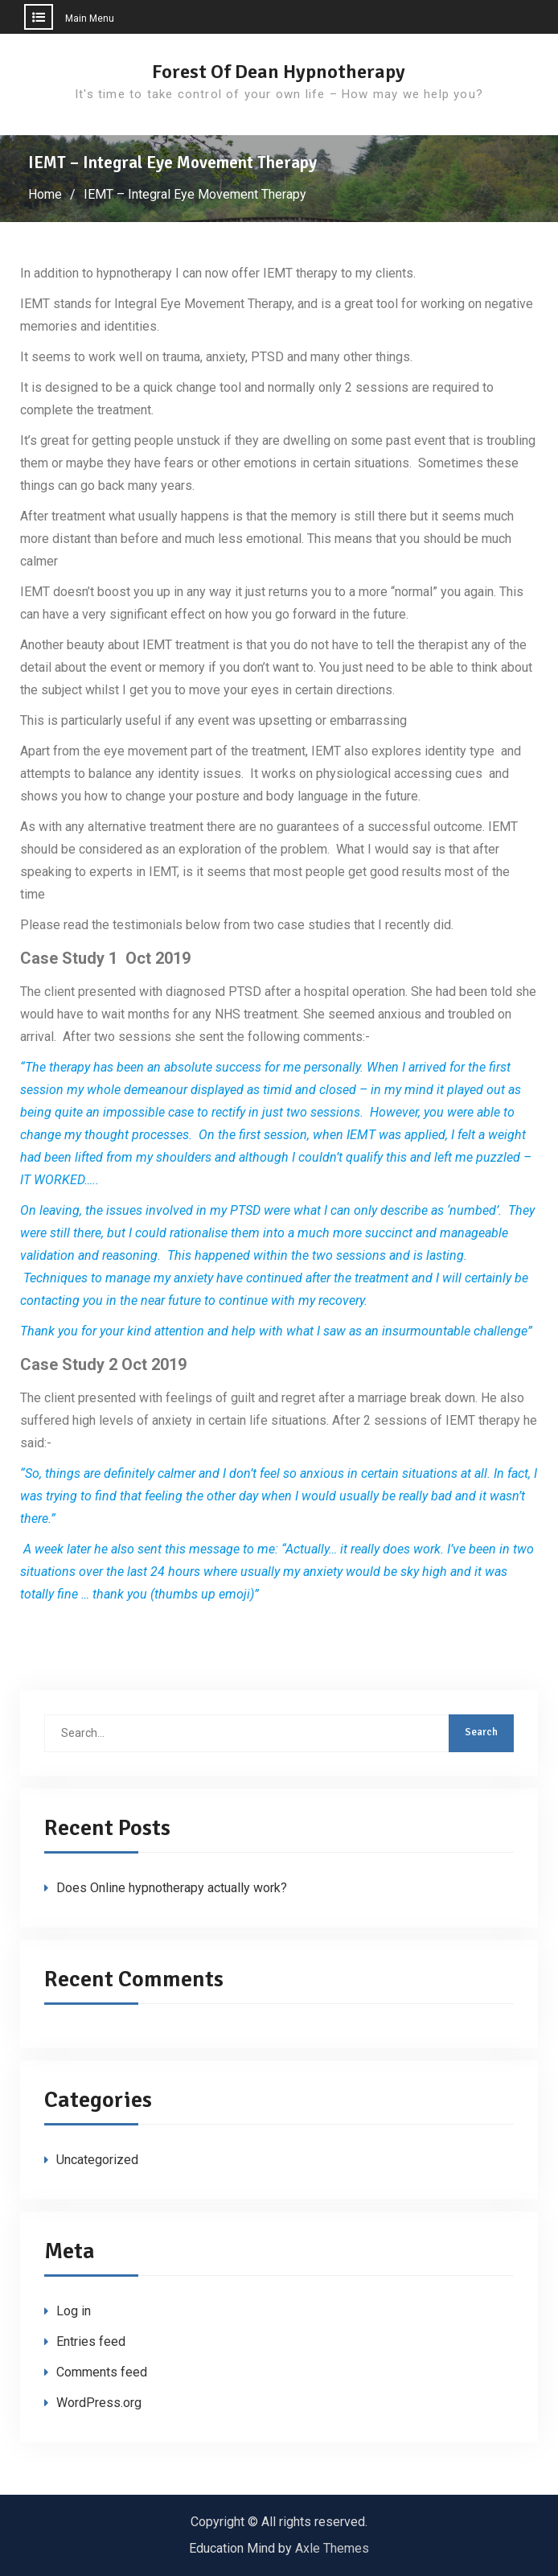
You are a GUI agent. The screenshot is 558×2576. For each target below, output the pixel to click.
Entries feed (90, 2341)
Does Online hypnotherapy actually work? (171, 1887)
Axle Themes (332, 2548)
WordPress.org (99, 2402)
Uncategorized (97, 2159)
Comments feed (101, 2372)
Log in (73, 2311)
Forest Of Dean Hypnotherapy (278, 72)
